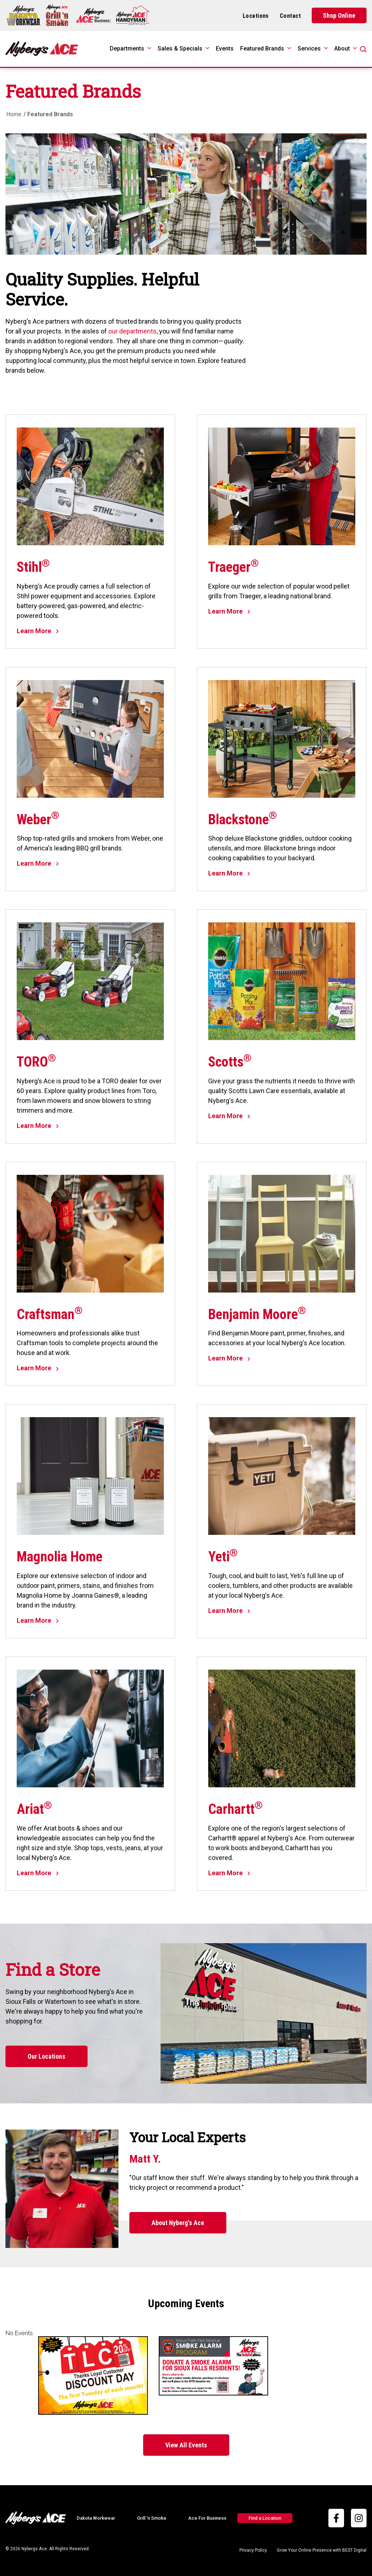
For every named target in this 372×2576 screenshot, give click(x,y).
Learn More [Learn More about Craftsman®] (37, 1368)
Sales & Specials (180, 48)
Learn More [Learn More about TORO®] (37, 1125)
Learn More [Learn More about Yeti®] (229, 1610)
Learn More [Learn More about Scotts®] (229, 1116)
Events (225, 48)
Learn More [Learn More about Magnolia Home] (37, 1620)
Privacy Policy (253, 2550)
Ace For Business (207, 2518)
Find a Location (264, 2518)
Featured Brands (262, 48)
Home (13, 114)
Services (309, 48)
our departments (132, 331)
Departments (127, 48)
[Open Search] (363, 49)
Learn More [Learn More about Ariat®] (37, 1873)
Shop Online (339, 15)
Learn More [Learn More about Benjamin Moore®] (229, 1358)
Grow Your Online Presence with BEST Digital (322, 2550)
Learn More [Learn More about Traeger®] (229, 611)
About (342, 48)
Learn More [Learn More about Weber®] (37, 863)
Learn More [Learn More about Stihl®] (37, 631)
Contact (290, 15)
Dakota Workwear (96, 2518)
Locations (256, 15)
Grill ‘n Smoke (151, 2518)
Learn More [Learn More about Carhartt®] (229, 1873)
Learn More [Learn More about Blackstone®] (229, 873)
